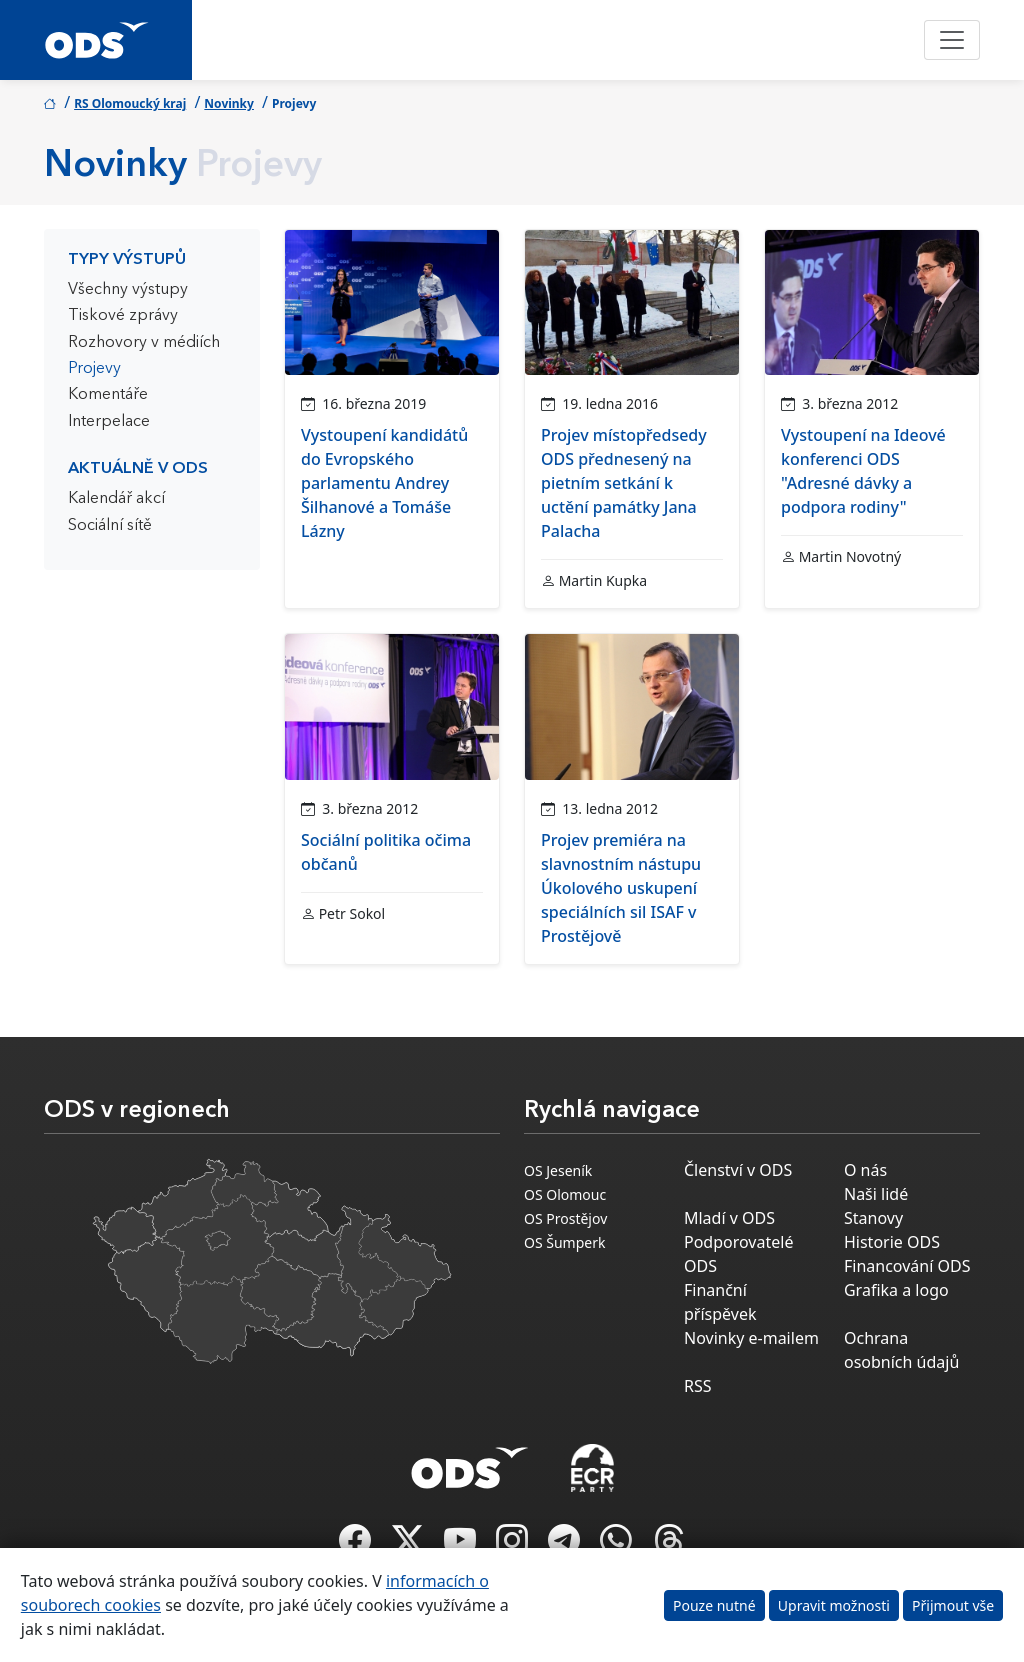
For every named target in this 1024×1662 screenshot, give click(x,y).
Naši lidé (876, 1194)
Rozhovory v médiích (144, 343)
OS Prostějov (565, 1218)
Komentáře (108, 395)
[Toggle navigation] (952, 40)
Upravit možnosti (834, 1605)
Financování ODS (907, 1266)
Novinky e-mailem (751, 1338)
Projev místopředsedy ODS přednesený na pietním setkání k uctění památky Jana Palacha (624, 483)
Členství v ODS (738, 1170)
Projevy (94, 369)
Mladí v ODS (729, 1218)
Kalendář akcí (116, 499)
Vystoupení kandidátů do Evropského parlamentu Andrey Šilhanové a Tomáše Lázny (384, 483)
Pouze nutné (714, 1605)
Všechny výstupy (128, 290)
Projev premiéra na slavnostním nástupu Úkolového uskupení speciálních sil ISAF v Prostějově (621, 888)
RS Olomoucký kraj (130, 103)
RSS (698, 1386)
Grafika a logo (896, 1290)
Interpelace (109, 422)
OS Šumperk (564, 1242)
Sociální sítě (110, 526)
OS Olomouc (565, 1194)
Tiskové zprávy (123, 316)
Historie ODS (892, 1242)
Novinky (229, 103)
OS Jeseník (558, 1170)
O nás (865, 1170)
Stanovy (873, 1218)
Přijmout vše (953, 1605)
